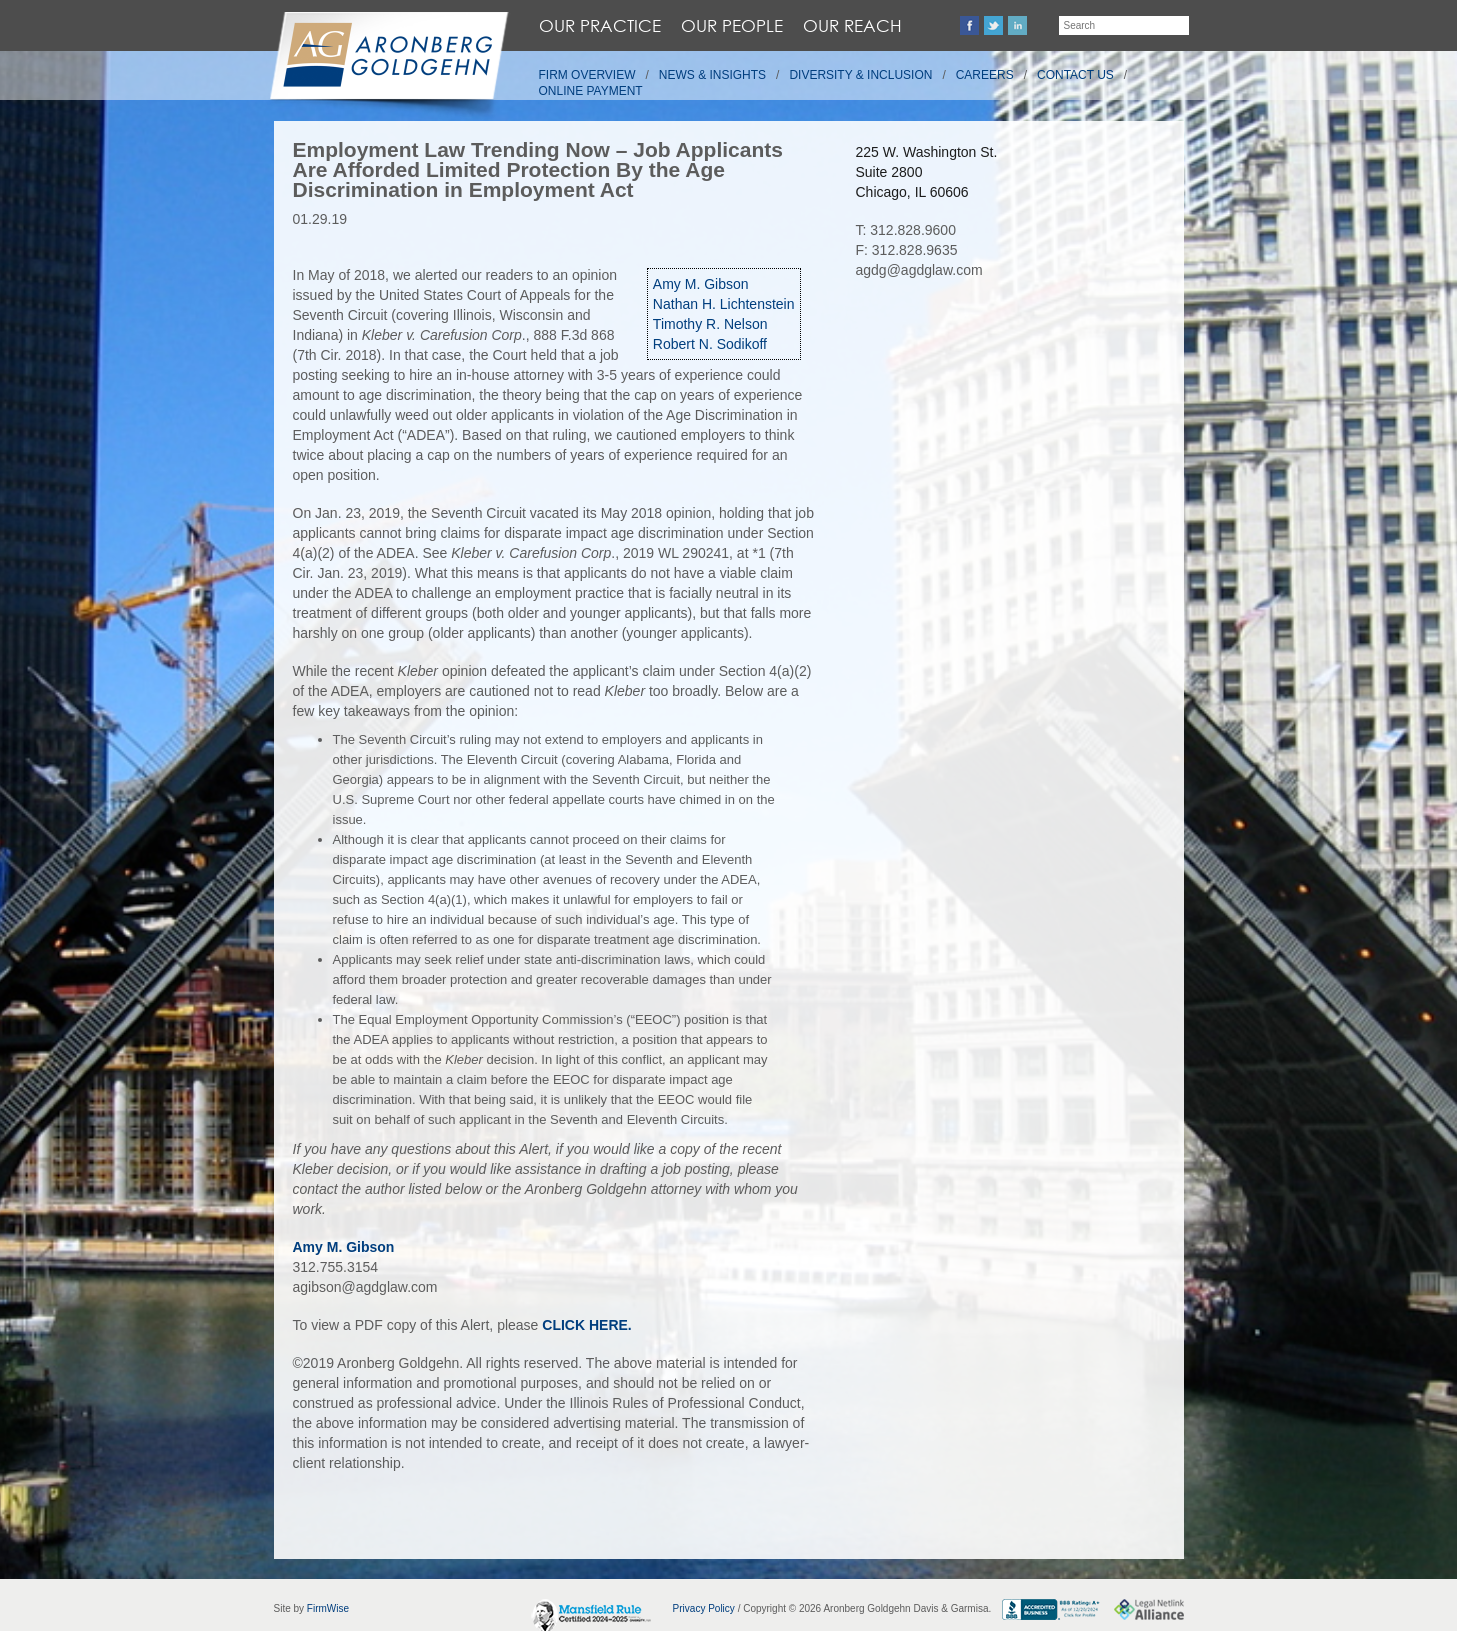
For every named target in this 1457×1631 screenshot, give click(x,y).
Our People (732, 25)
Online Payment (591, 91)
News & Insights (712, 75)
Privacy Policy (704, 1608)
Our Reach (852, 25)
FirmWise (328, 1608)
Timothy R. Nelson (710, 324)
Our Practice (600, 25)
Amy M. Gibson (701, 284)
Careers (985, 75)
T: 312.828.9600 (906, 230)
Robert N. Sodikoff (710, 344)
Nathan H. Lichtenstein (724, 304)
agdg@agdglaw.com (919, 270)
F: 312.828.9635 (907, 250)
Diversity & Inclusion (860, 75)
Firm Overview (587, 75)
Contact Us (1075, 75)
